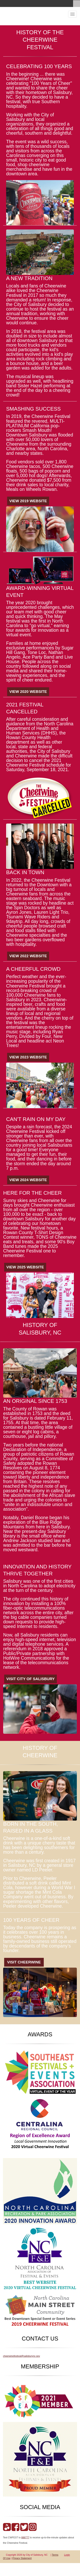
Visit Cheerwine (24, 1962)
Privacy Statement (21, 2558)
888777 (25, 2537)
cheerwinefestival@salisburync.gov (21, 2356)
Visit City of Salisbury (30, 1679)
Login (67, 2554)
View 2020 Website (28, 691)
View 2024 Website (28, 1180)
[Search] (76, 3)
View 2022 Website (28, 956)
